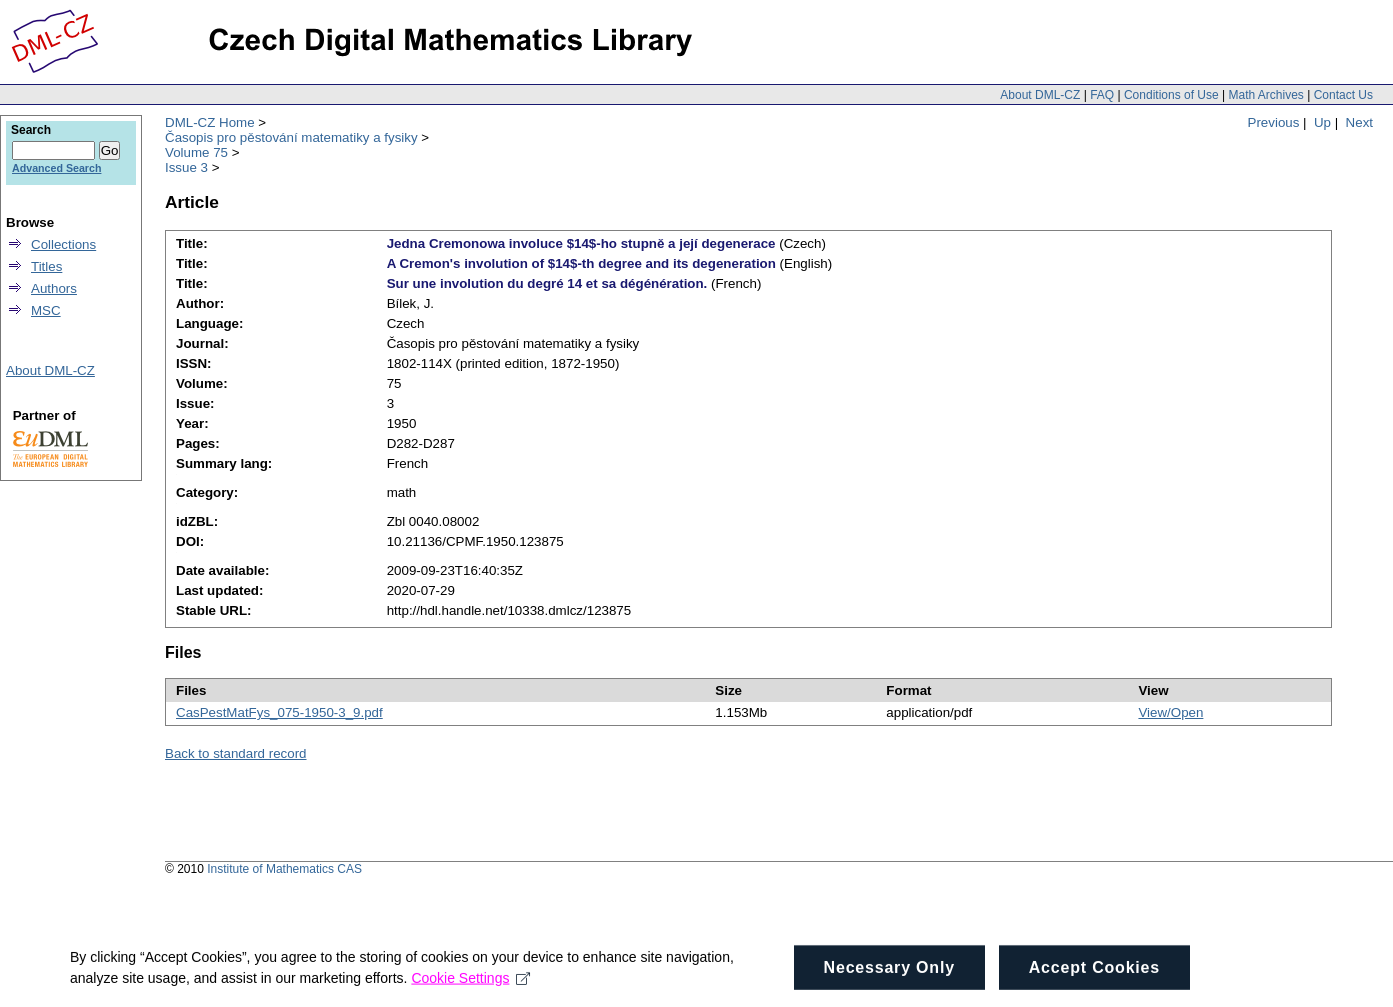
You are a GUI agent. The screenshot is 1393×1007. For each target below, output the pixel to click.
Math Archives (1265, 95)
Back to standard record (236, 753)
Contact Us (1343, 95)
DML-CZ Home (210, 122)
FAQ (1102, 95)
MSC (46, 310)
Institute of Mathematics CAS (284, 869)
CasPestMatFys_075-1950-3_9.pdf (279, 712)
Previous (1274, 122)
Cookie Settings (470, 992)
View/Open (1170, 712)
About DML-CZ (1040, 95)
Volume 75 (196, 152)
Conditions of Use (1171, 95)
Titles (46, 266)
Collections (63, 244)
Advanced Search (56, 168)
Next (1359, 122)
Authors (54, 288)
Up (1322, 122)
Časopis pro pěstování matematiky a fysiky (291, 137)
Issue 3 (186, 167)
